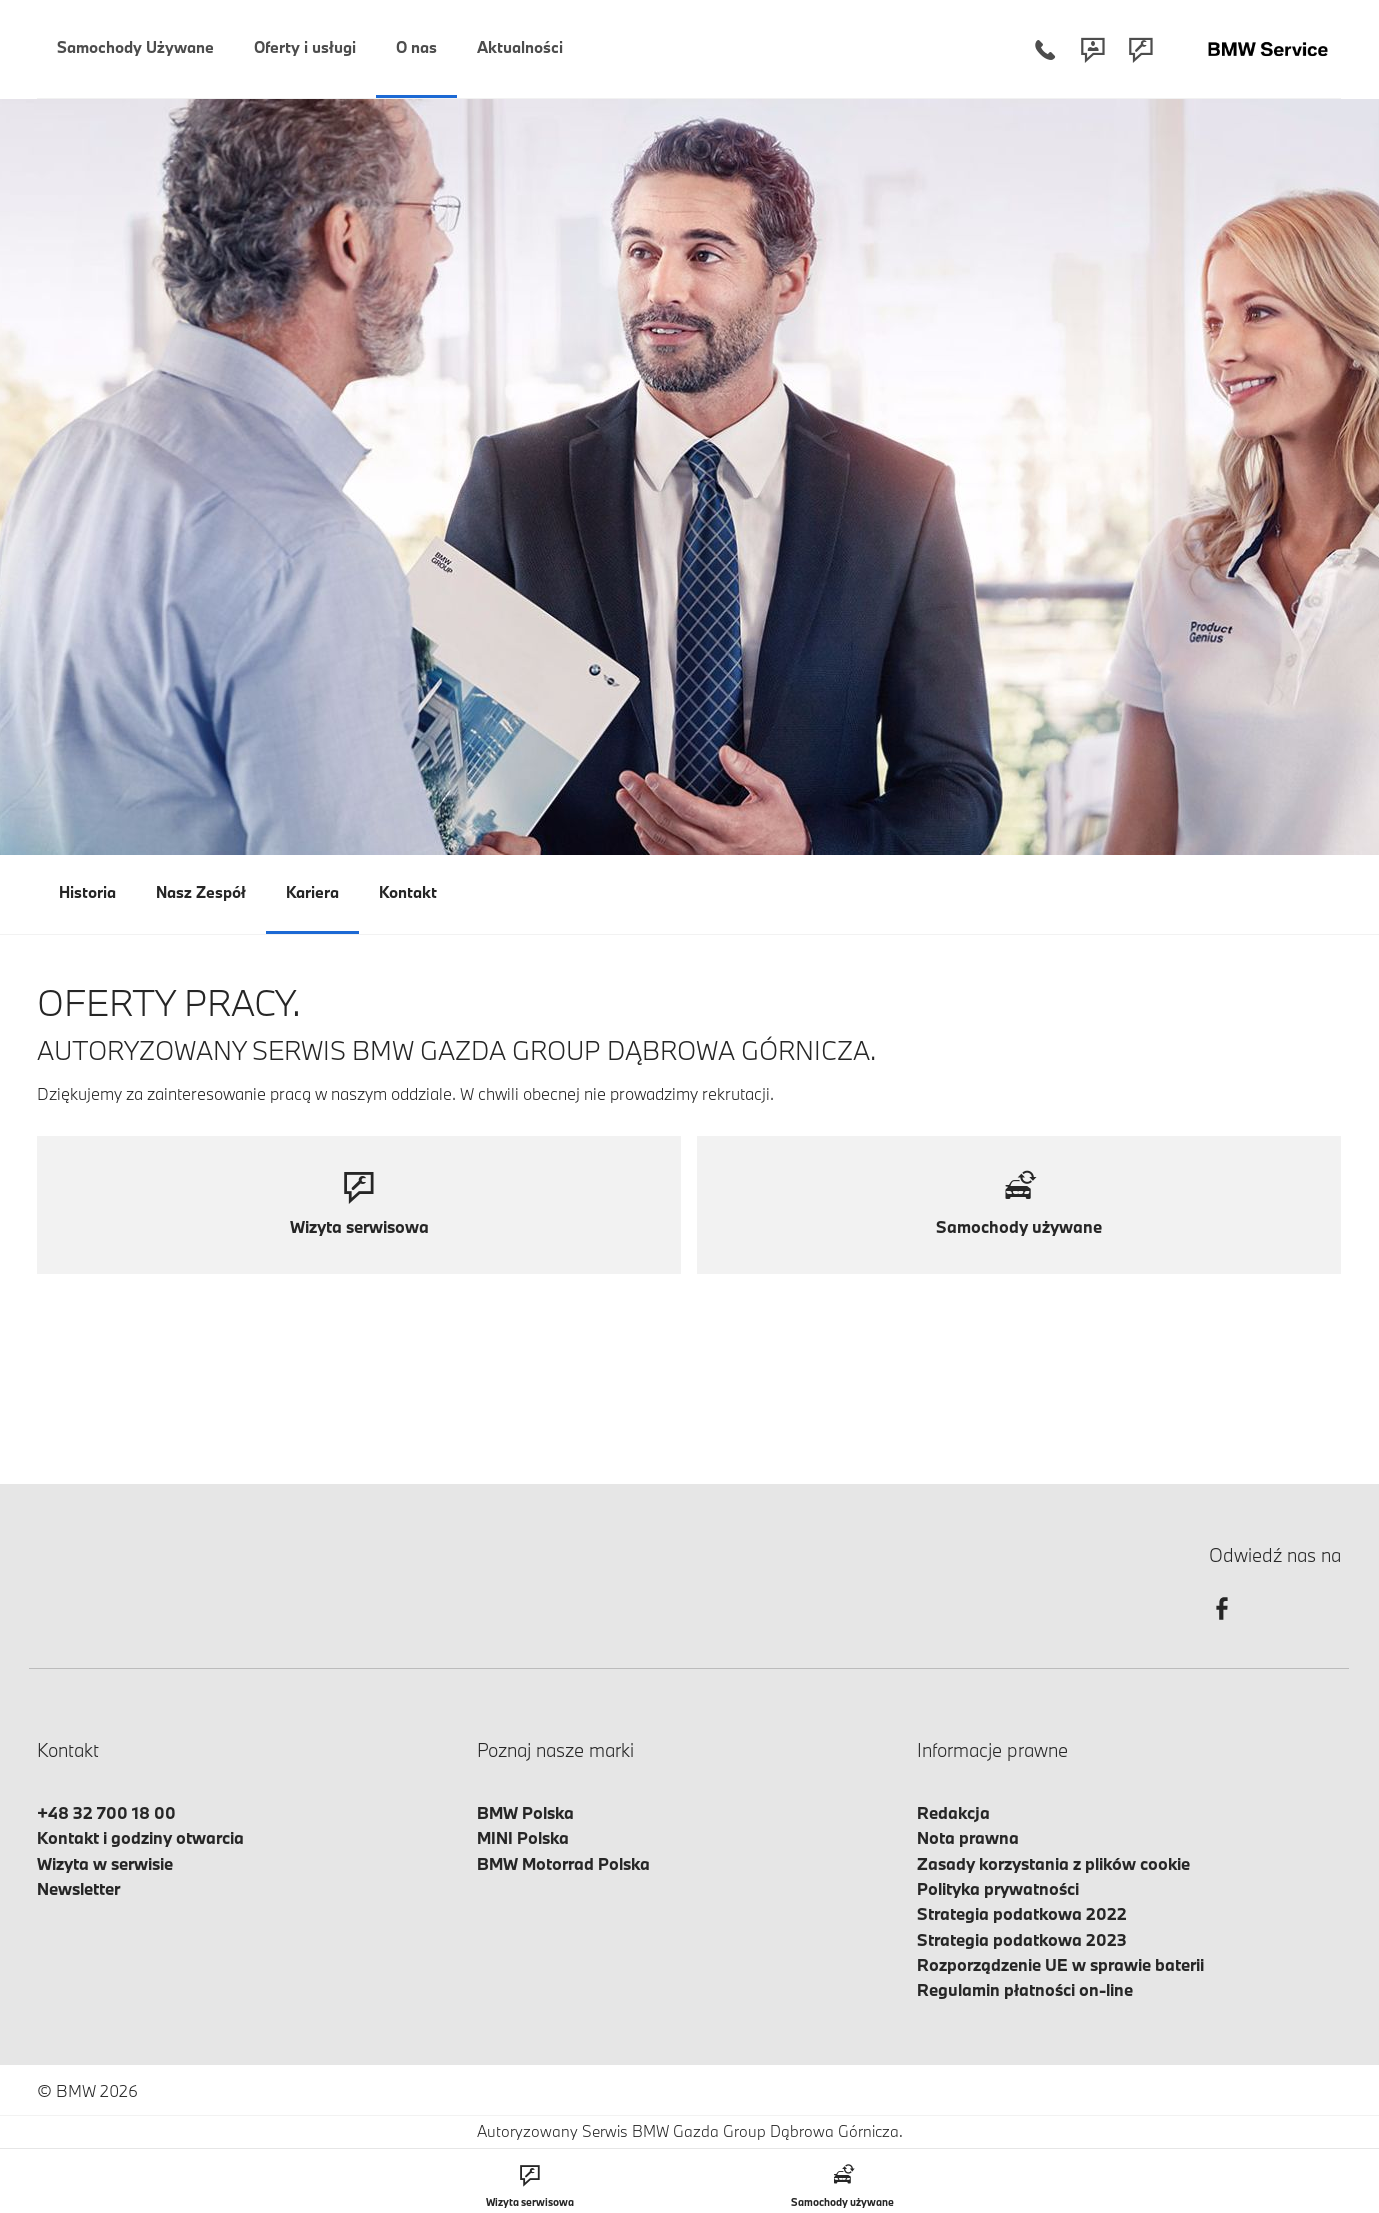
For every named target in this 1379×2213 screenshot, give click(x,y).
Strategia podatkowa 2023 (1022, 1939)
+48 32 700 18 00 (106, 1812)
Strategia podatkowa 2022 (1022, 1913)
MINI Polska (523, 1837)
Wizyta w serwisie (105, 1863)
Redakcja (953, 1812)
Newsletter (78, 1888)
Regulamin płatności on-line (1025, 1989)
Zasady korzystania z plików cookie (1053, 1863)
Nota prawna (968, 1837)
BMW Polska (525, 1812)
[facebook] (1222, 1626)
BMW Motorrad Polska (563, 1863)
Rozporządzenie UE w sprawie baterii (1060, 1964)
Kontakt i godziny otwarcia (140, 1837)
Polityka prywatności (998, 1888)
